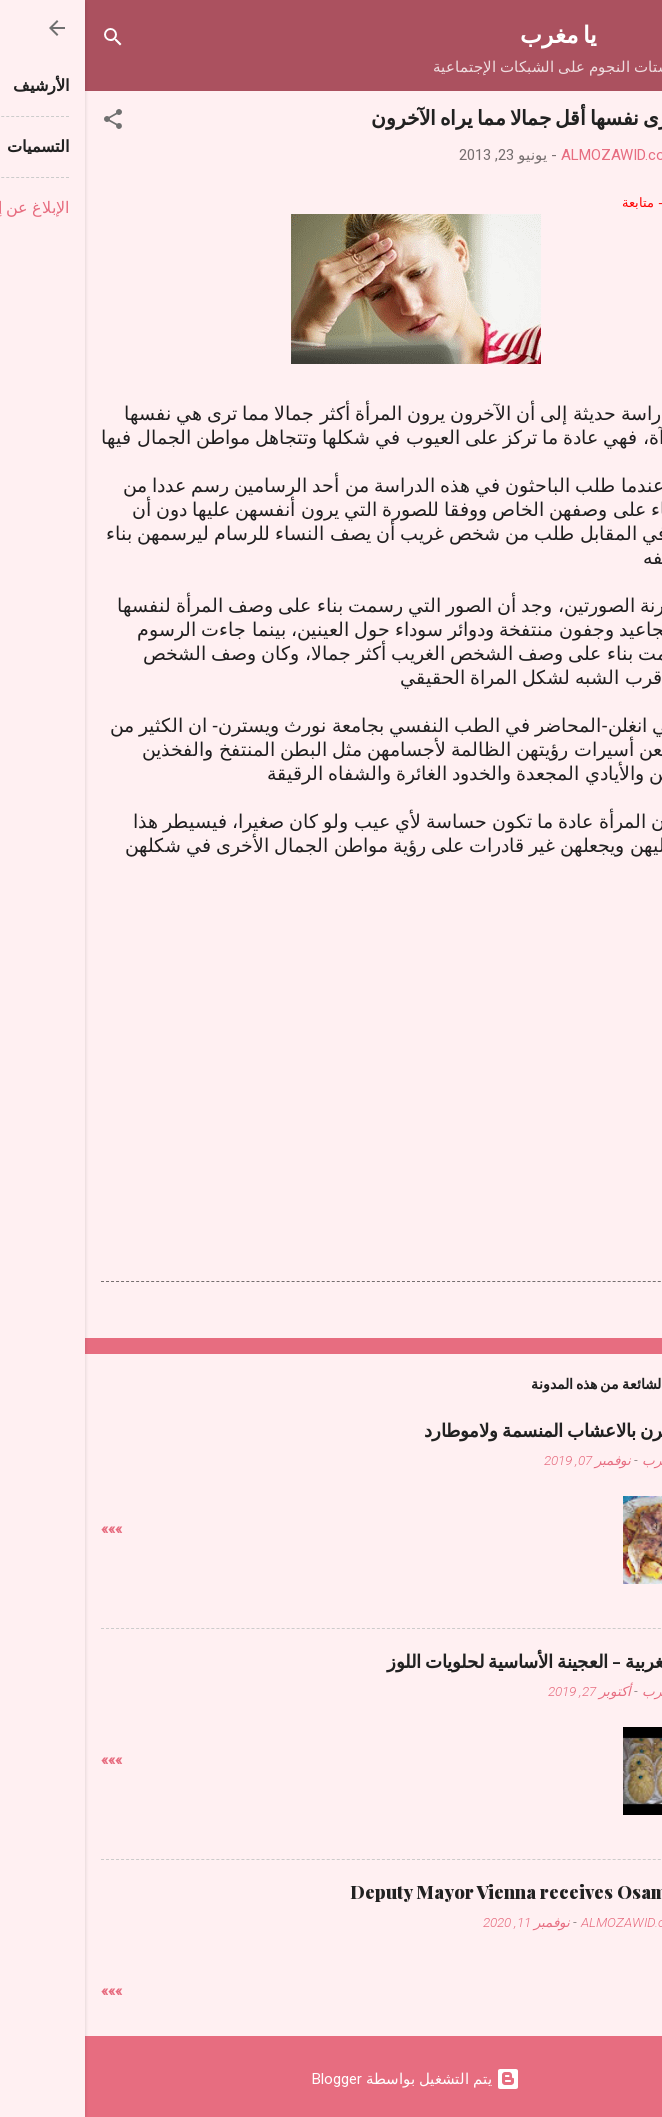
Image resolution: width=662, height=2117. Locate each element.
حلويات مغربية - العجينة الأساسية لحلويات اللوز (474, 1661)
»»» (26, 1529)
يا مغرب (473, 33)
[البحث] (28, 40)
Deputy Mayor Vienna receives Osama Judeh (455, 1892)
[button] (28, 122)
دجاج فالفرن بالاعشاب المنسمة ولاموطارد (492, 1430)
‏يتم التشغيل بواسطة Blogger (331, 2079)
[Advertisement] (331, 1014)
